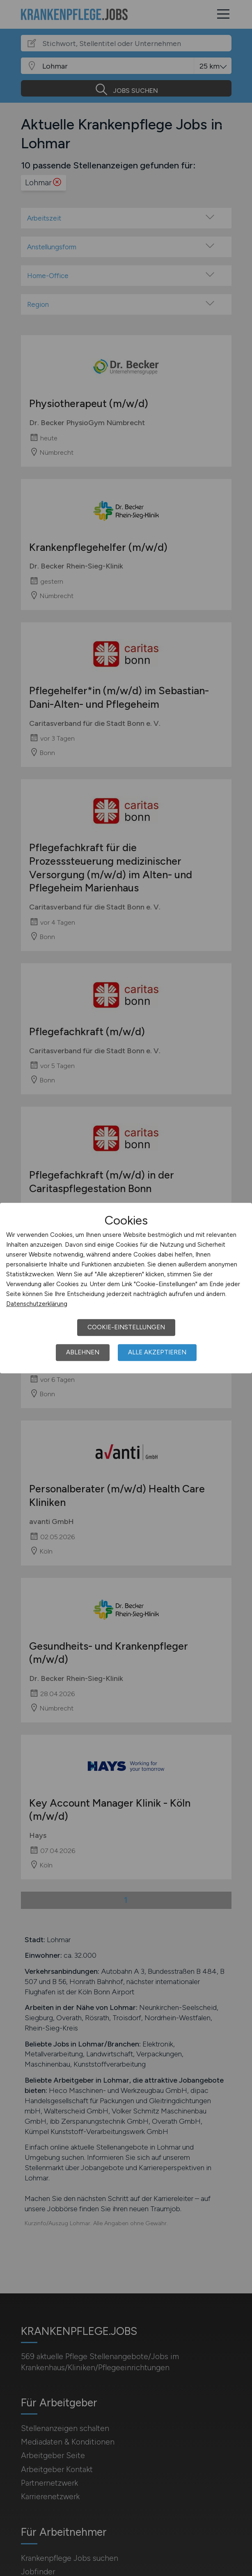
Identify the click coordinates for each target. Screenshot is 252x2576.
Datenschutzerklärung (36, 1304)
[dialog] (126, 1288)
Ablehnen (82, 1352)
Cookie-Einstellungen (126, 1327)
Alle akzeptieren (157, 1352)
